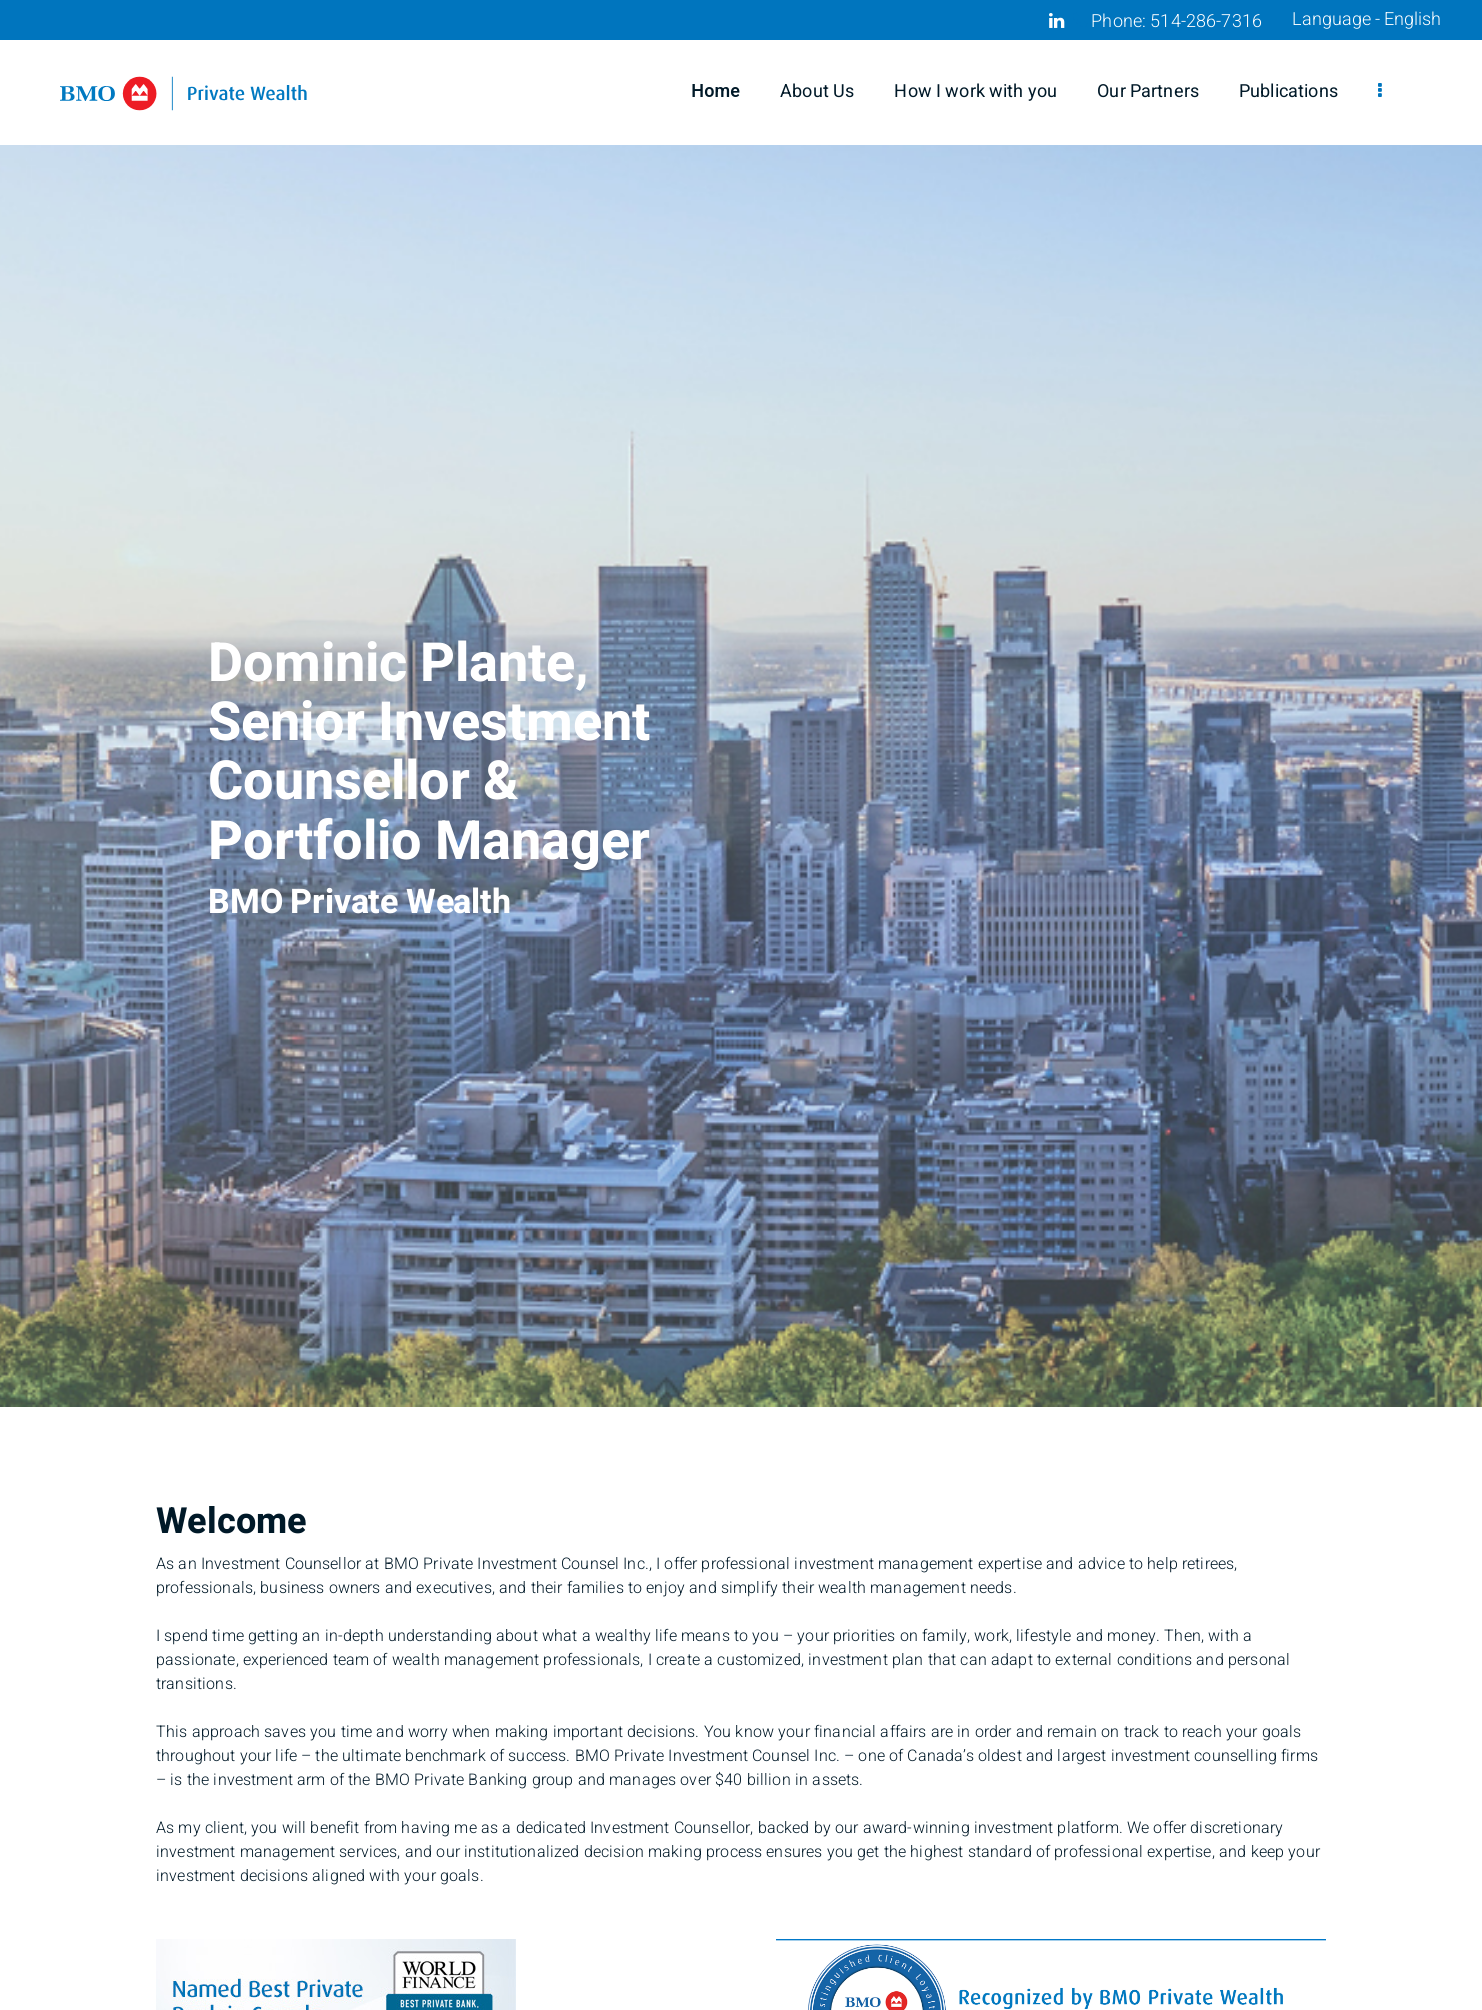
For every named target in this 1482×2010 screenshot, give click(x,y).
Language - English (1366, 20)
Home (715, 91)
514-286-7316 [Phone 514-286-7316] (1206, 21)
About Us (817, 91)
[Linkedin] (1056, 21)
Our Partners (1148, 91)
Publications (1288, 91)
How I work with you (975, 91)
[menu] (1380, 92)
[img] (741, 703)
